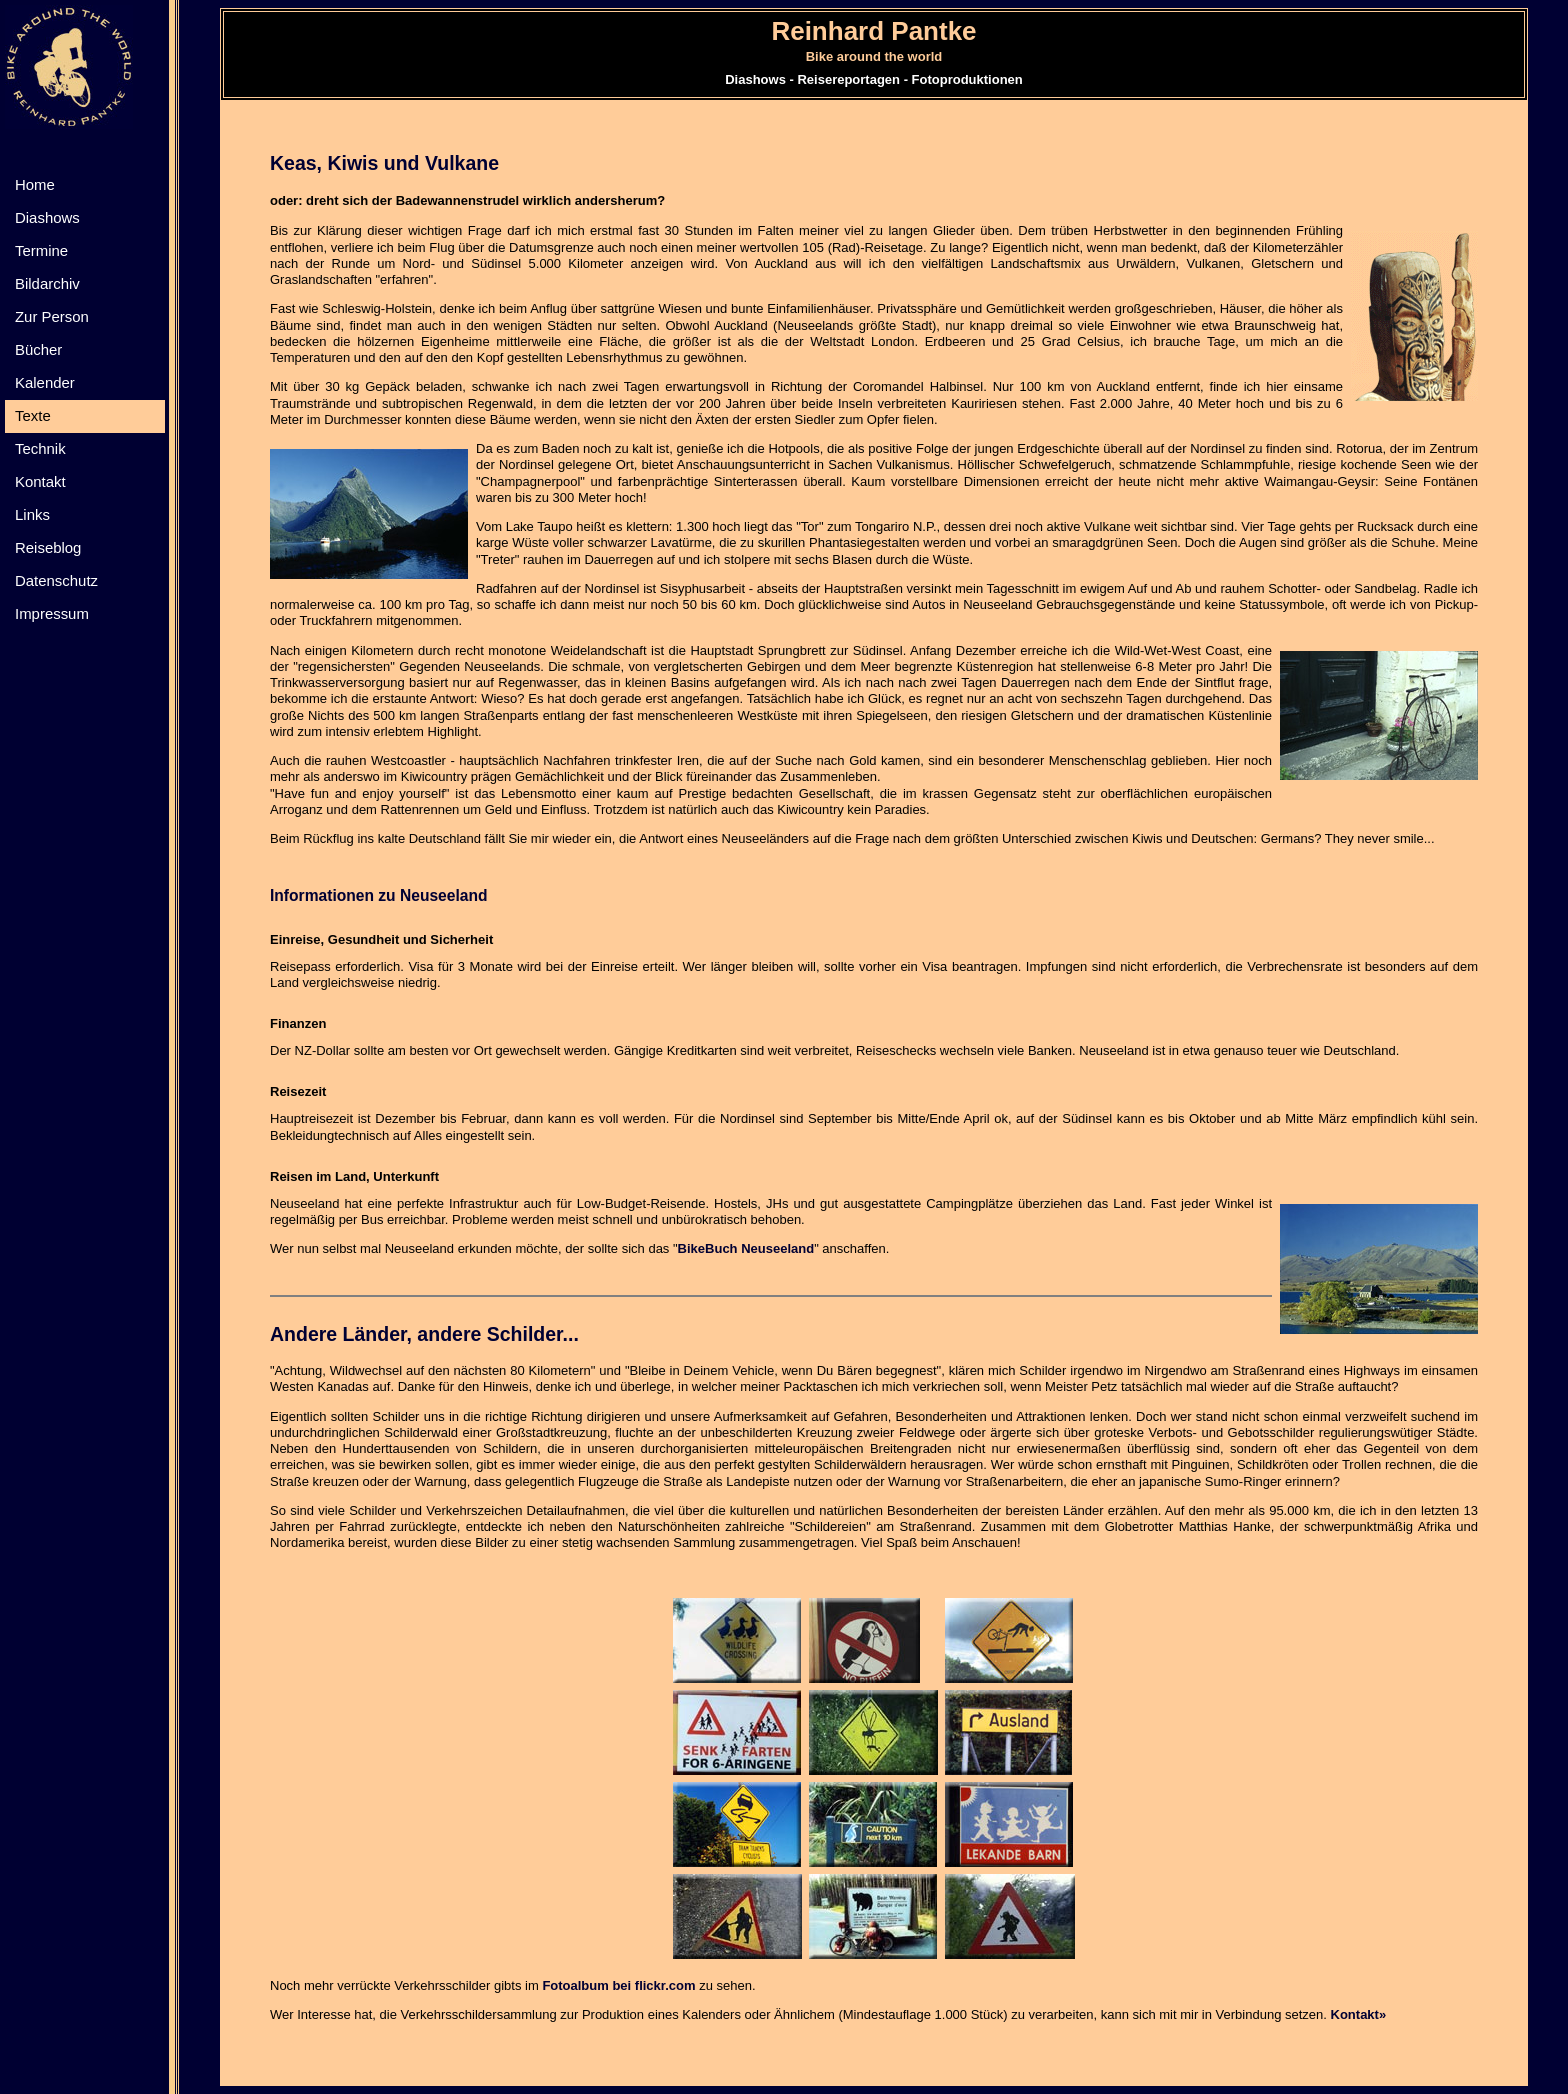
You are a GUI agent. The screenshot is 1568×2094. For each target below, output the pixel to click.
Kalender (45, 382)
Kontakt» (1359, 2014)
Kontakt (40, 481)
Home (35, 184)
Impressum (52, 613)
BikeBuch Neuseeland (746, 1248)
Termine (41, 250)
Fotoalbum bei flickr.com (618, 1985)
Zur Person (52, 316)
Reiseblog (48, 547)
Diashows (47, 217)
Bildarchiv (47, 283)
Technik (40, 448)
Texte (33, 415)
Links (32, 514)
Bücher (38, 349)
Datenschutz (56, 580)
